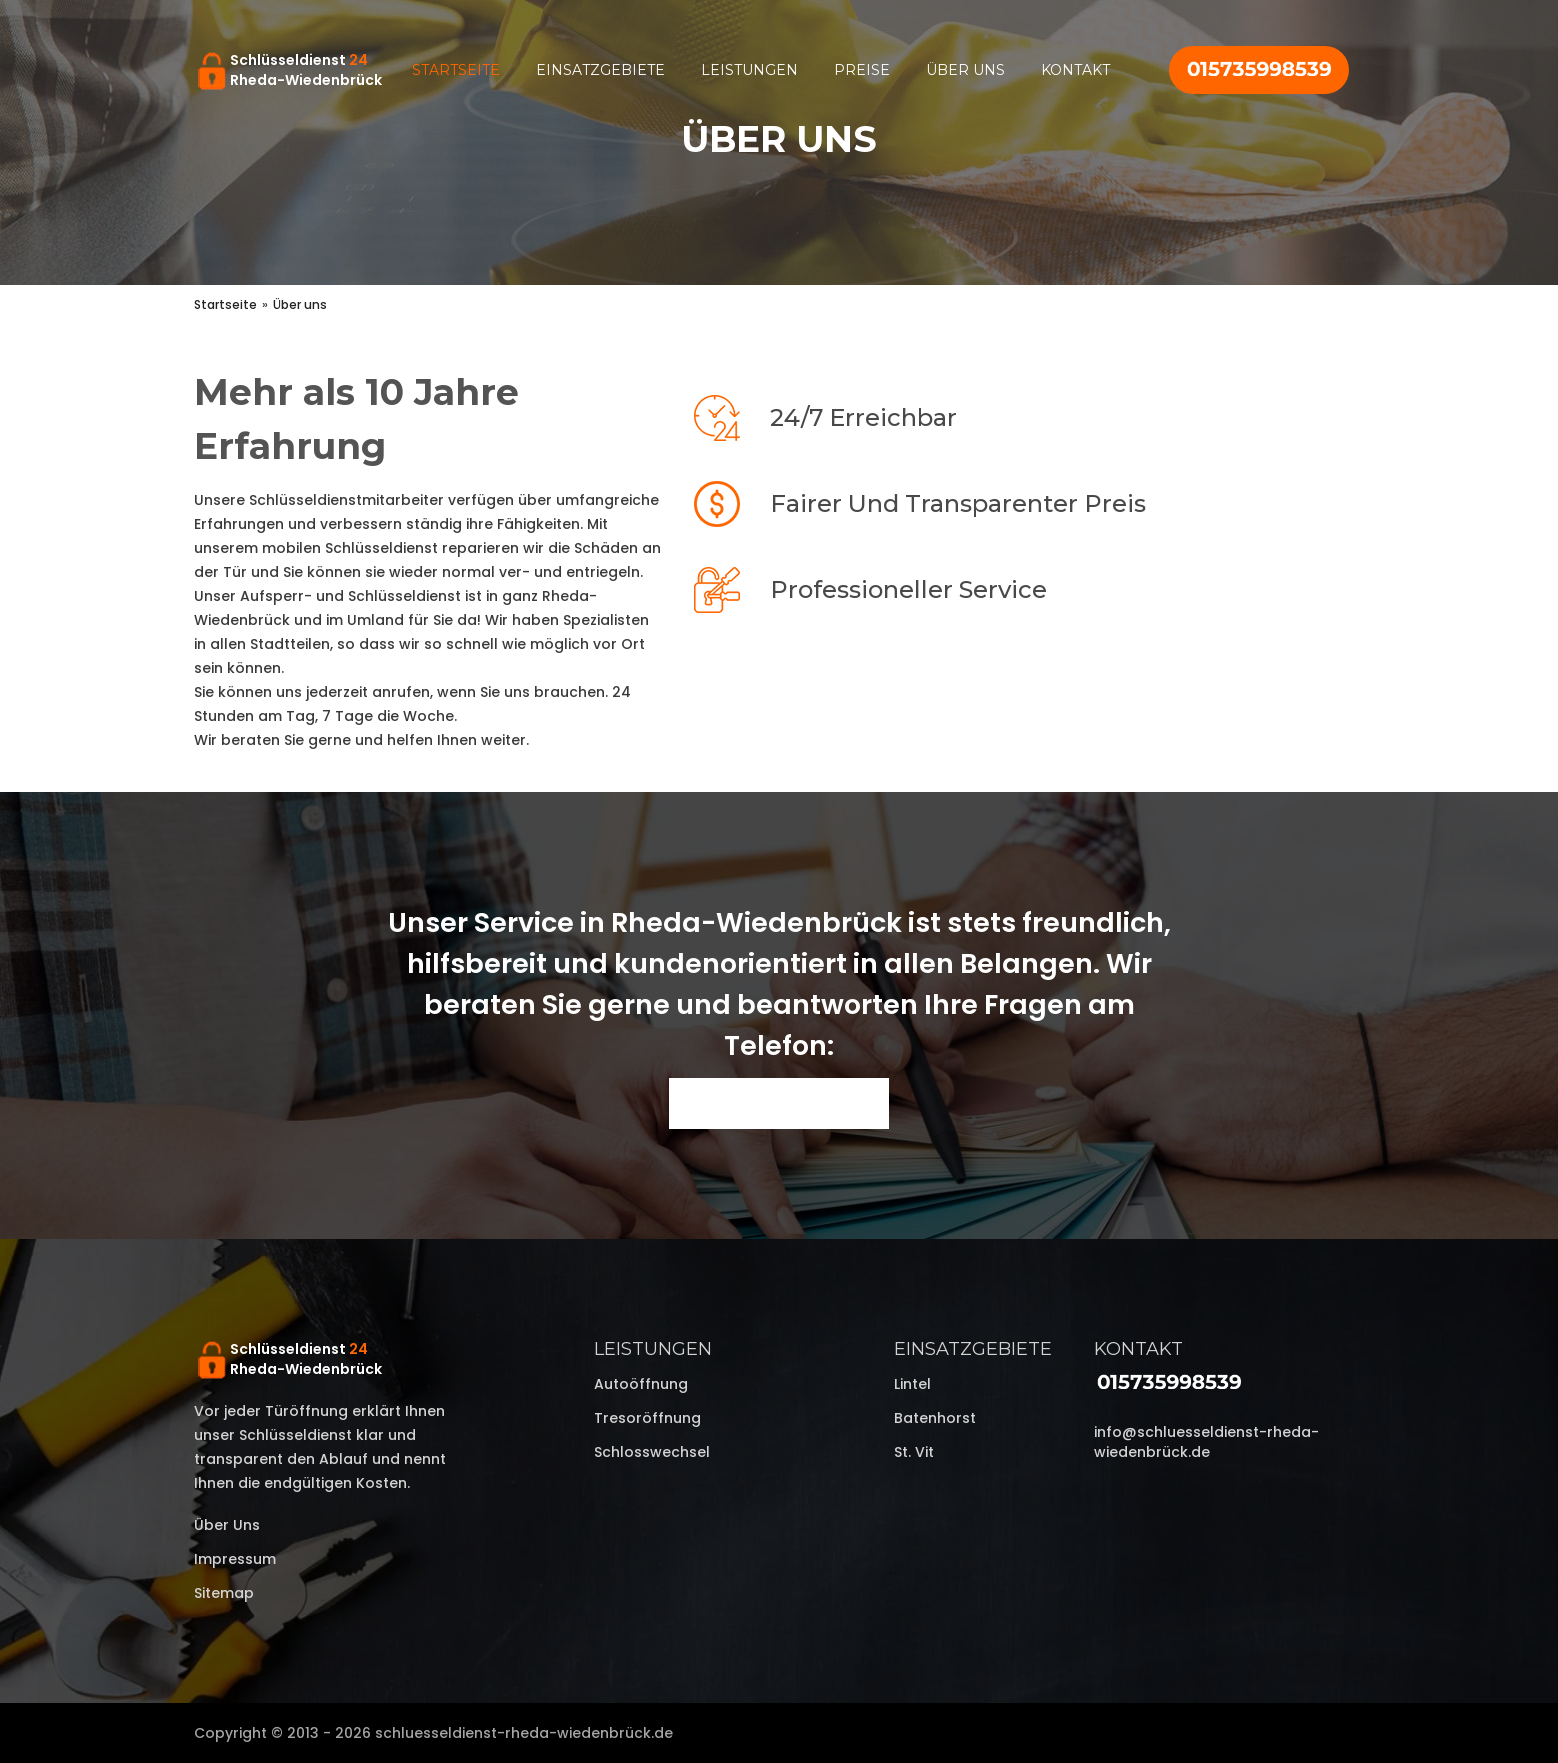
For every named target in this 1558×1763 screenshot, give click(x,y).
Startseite (456, 70)
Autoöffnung (641, 1384)
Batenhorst (935, 1418)
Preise (862, 70)
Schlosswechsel (652, 1452)
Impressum (235, 1559)
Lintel (912, 1384)
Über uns (965, 70)
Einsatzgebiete (600, 70)
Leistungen (749, 70)
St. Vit (914, 1452)
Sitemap (224, 1593)
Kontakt (1075, 70)
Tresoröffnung (647, 1418)
